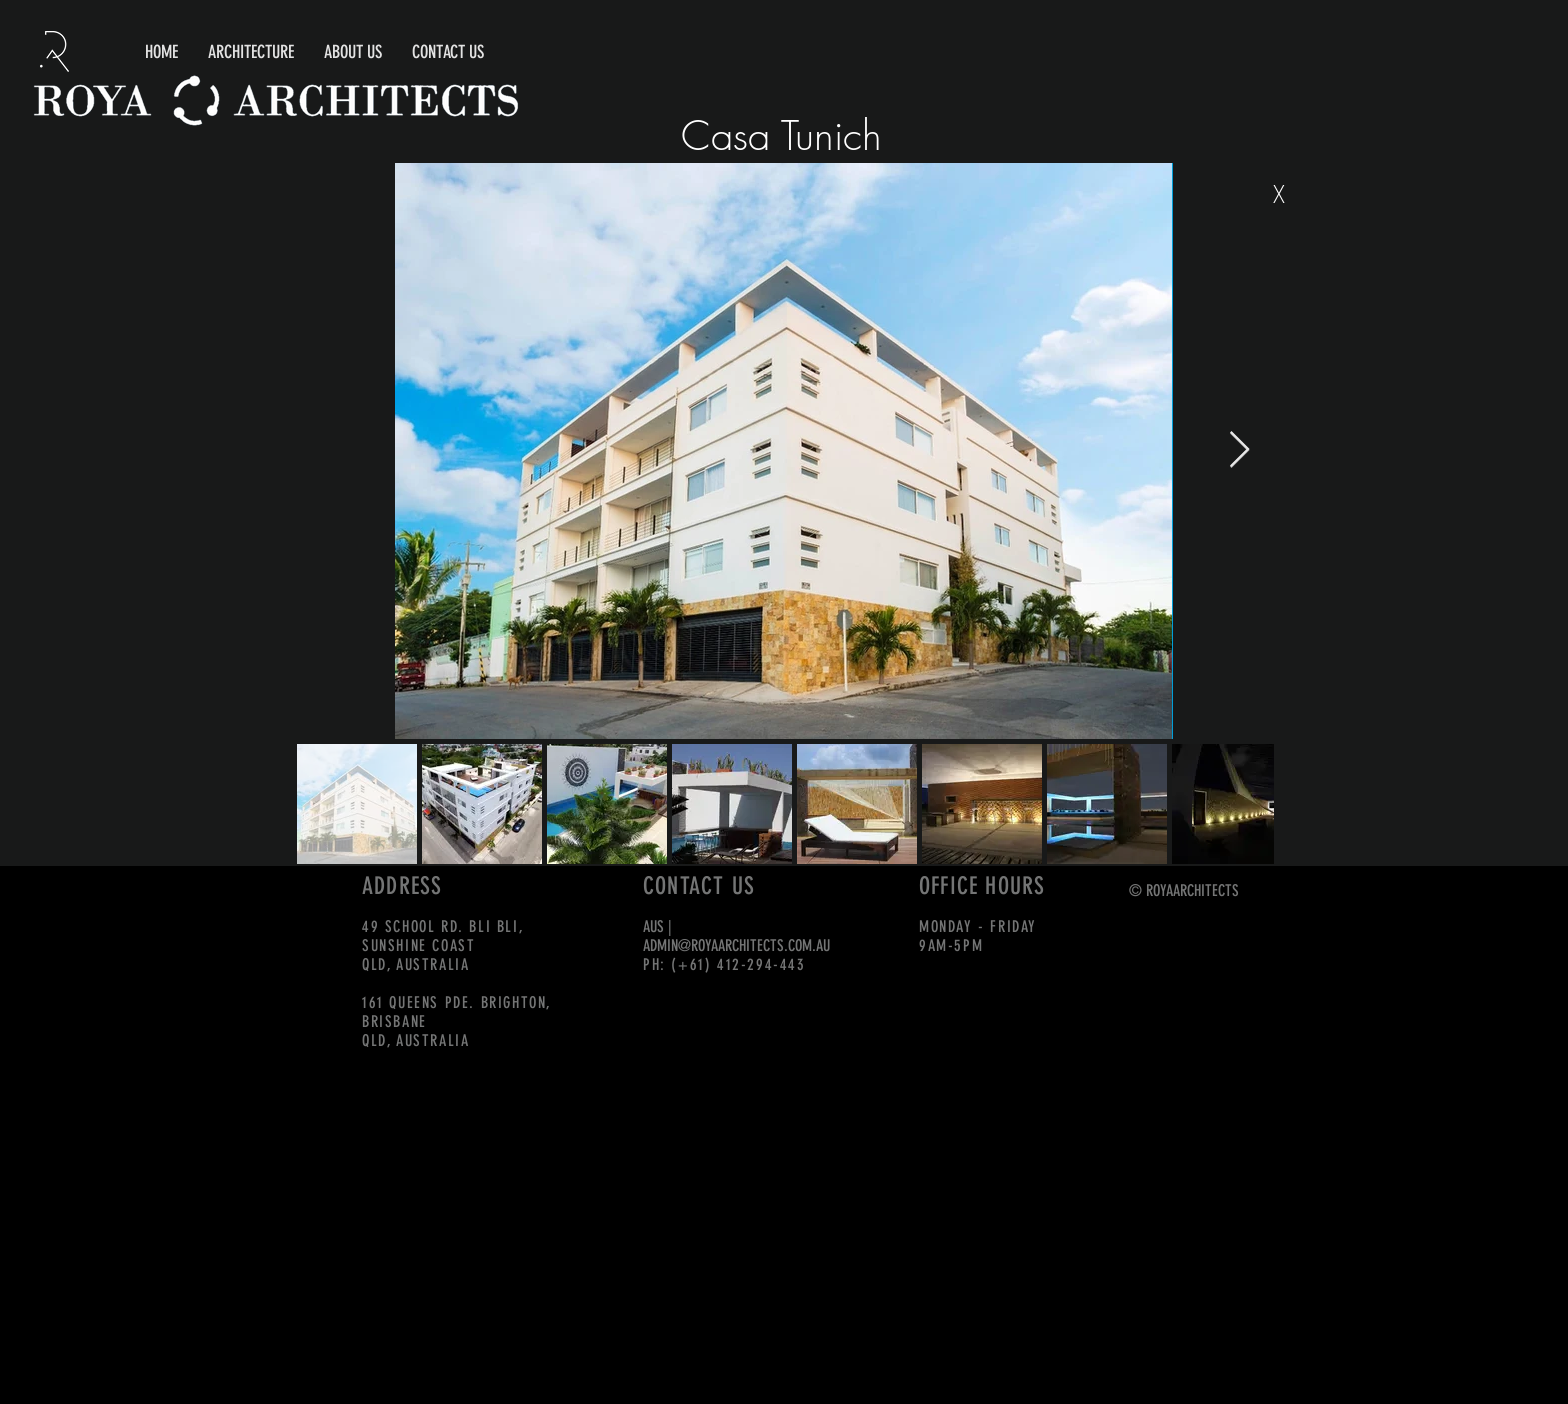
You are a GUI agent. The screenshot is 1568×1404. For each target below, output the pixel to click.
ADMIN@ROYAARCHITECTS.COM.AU (736, 945)
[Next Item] (1239, 450)
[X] (1279, 195)
